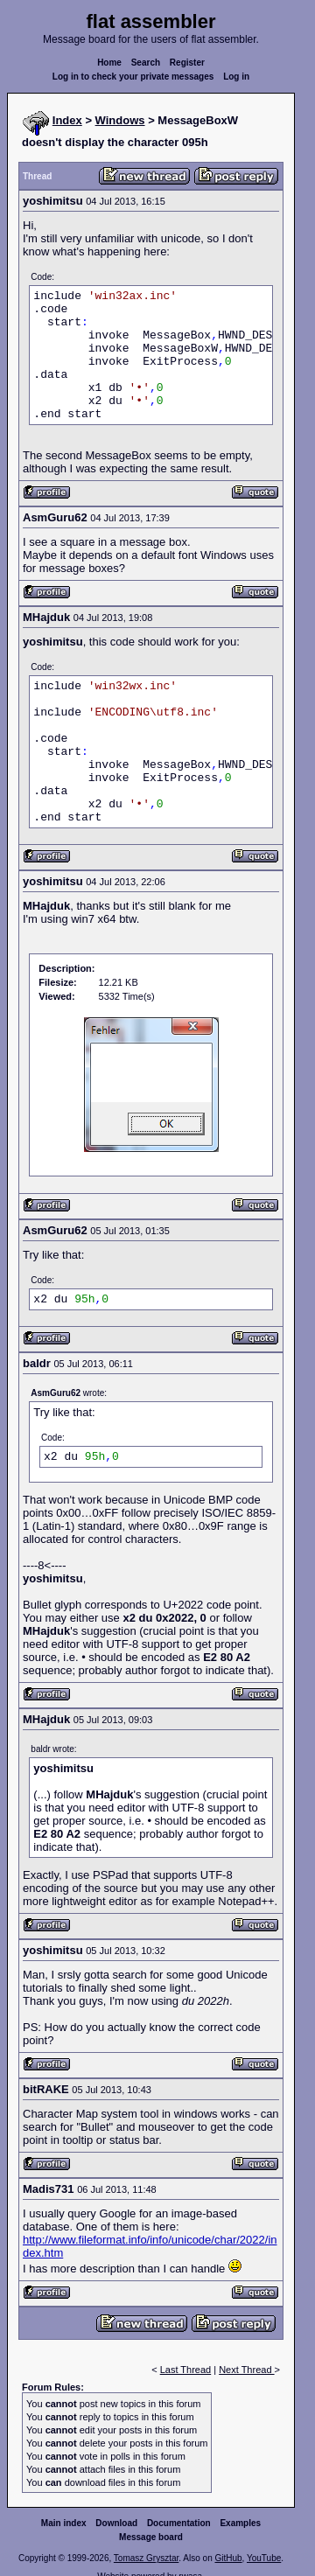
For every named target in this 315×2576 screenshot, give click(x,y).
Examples (240, 2523)
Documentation (179, 2523)
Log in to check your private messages (133, 76)
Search (145, 62)
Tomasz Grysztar (146, 2558)
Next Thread (246, 2369)
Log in (236, 76)
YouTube (264, 2558)
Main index (64, 2523)
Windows (120, 120)
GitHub (228, 2558)
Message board (151, 2537)
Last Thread (186, 2369)
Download (116, 2523)
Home (109, 62)
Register (187, 62)
